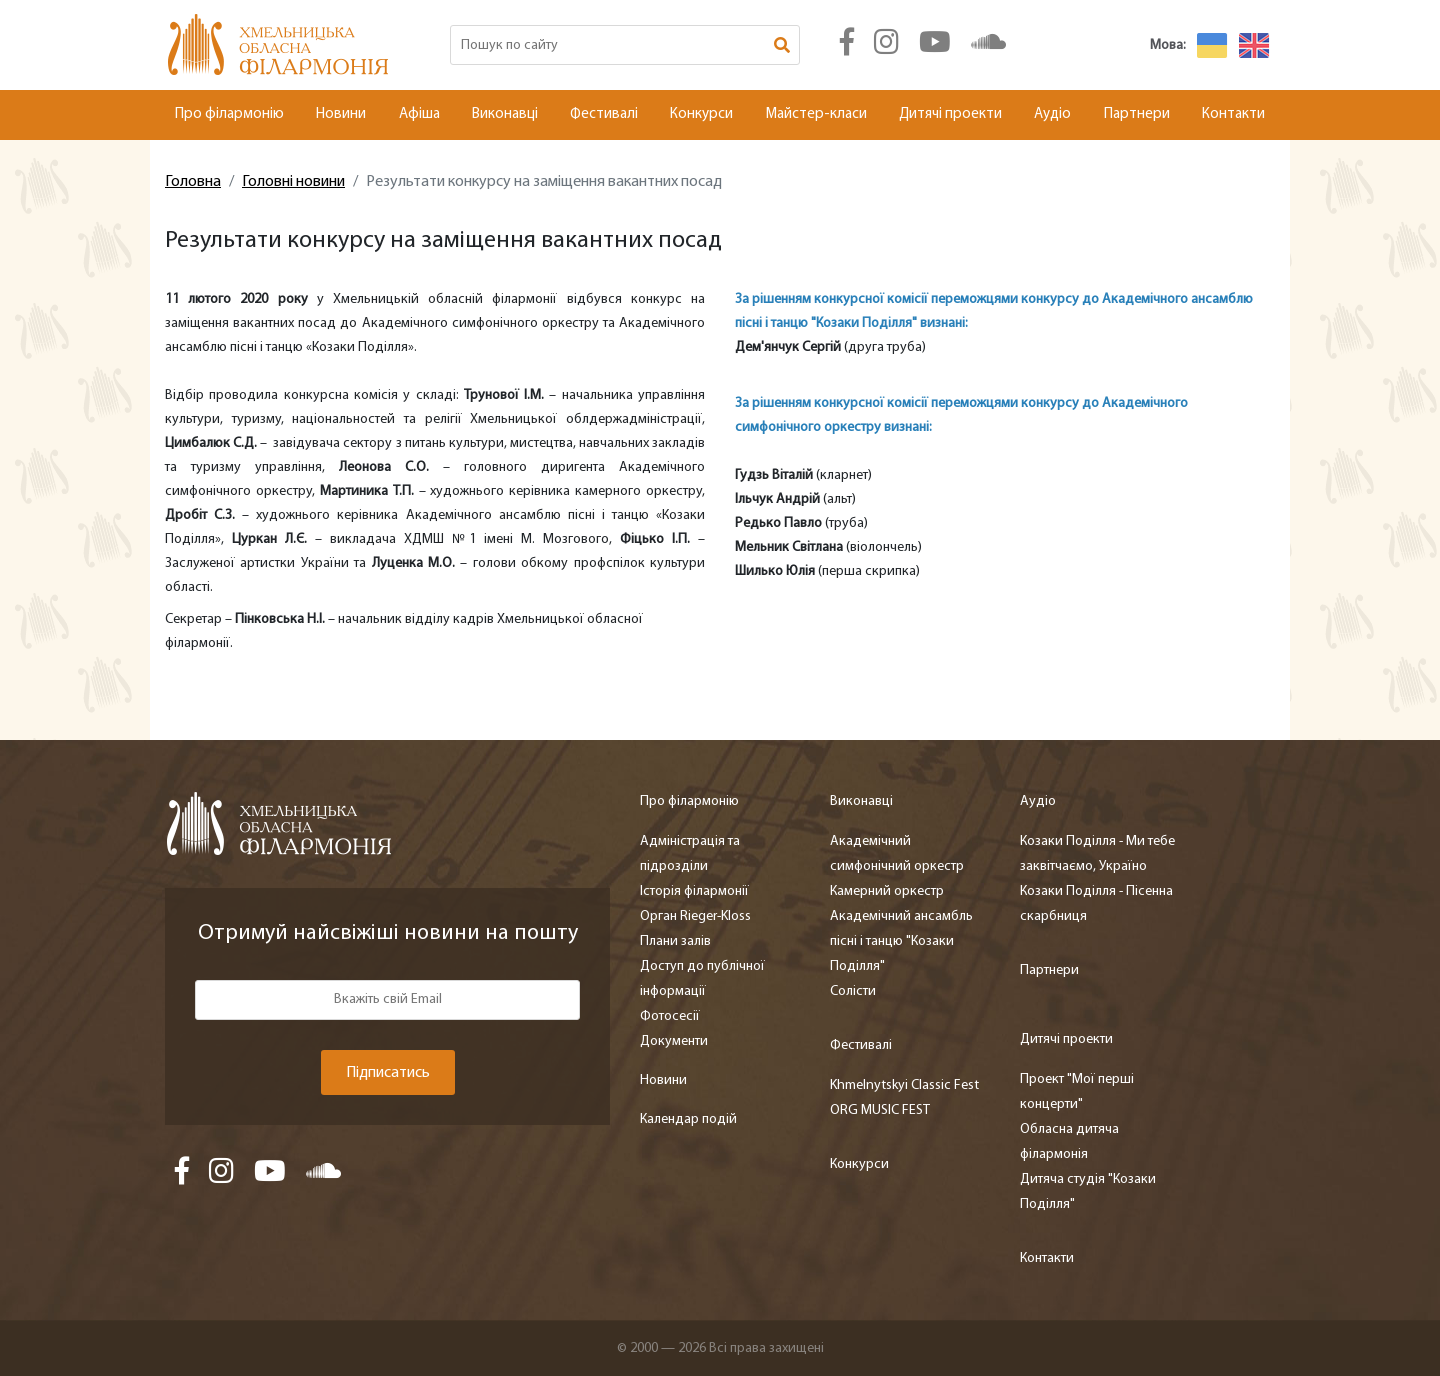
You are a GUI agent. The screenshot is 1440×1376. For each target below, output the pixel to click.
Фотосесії (670, 1016)
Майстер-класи (816, 114)
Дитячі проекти (950, 114)
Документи (674, 1041)
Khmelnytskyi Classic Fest (904, 1085)
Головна (193, 182)
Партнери (1137, 114)
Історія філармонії (694, 891)
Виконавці (505, 114)
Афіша (419, 114)
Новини (341, 114)
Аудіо (1052, 114)
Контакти (1233, 114)
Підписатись (388, 1073)
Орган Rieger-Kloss (695, 916)
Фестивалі (604, 114)
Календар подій (688, 1119)
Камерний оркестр (887, 891)
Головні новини (293, 182)
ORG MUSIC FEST (880, 1110)
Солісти (853, 991)
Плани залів (675, 941)
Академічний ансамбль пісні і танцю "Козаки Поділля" (901, 941)
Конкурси (701, 114)
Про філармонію (229, 114)
